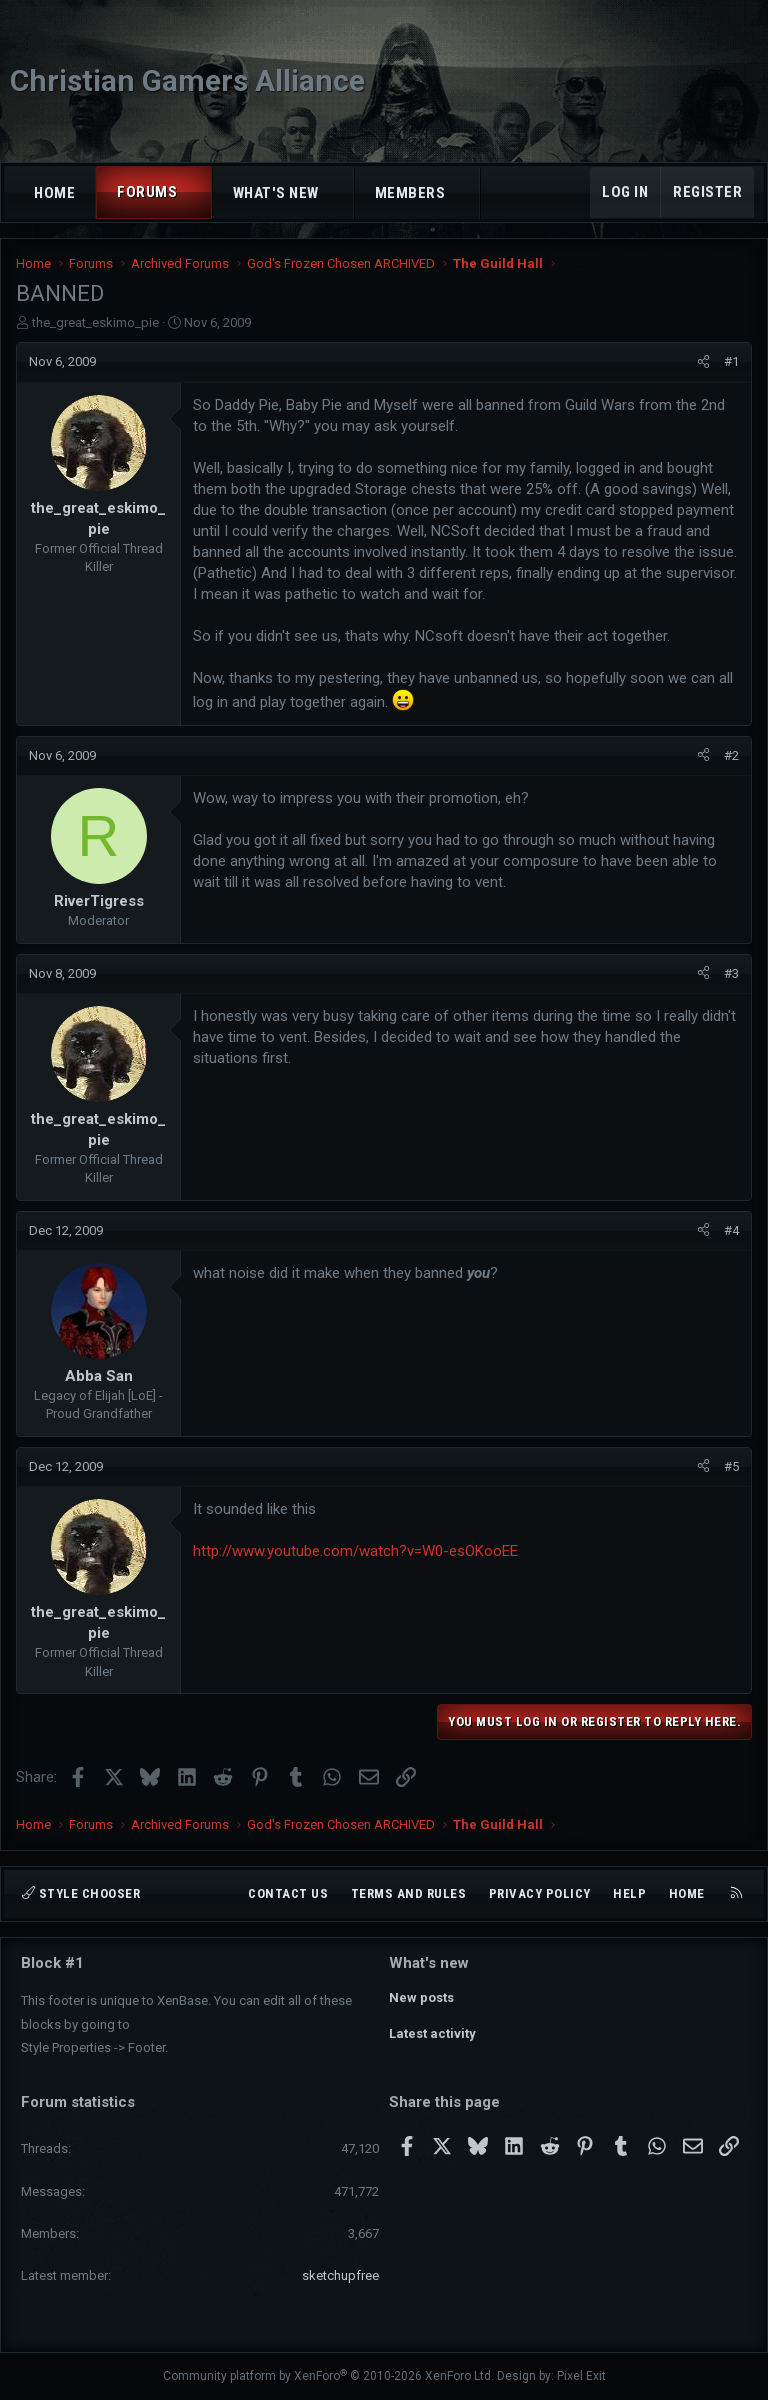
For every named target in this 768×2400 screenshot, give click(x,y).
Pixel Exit (581, 2376)
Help (629, 1893)
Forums (147, 192)
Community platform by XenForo (328, 2376)
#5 (731, 1466)
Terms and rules (409, 1893)
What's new (276, 193)
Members (410, 193)
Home (54, 193)
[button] (195, 192)
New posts (421, 1997)
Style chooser (81, 1893)
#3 (731, 973)
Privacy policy (540, 1893)
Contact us (288, 1893)
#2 (731, 755)
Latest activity (432, 2033)
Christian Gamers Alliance (187, 80)
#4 (731, 1230)
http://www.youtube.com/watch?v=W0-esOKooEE (355, 1551)
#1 (731, 361)
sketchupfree (340, 2275)
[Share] (703, 362)
